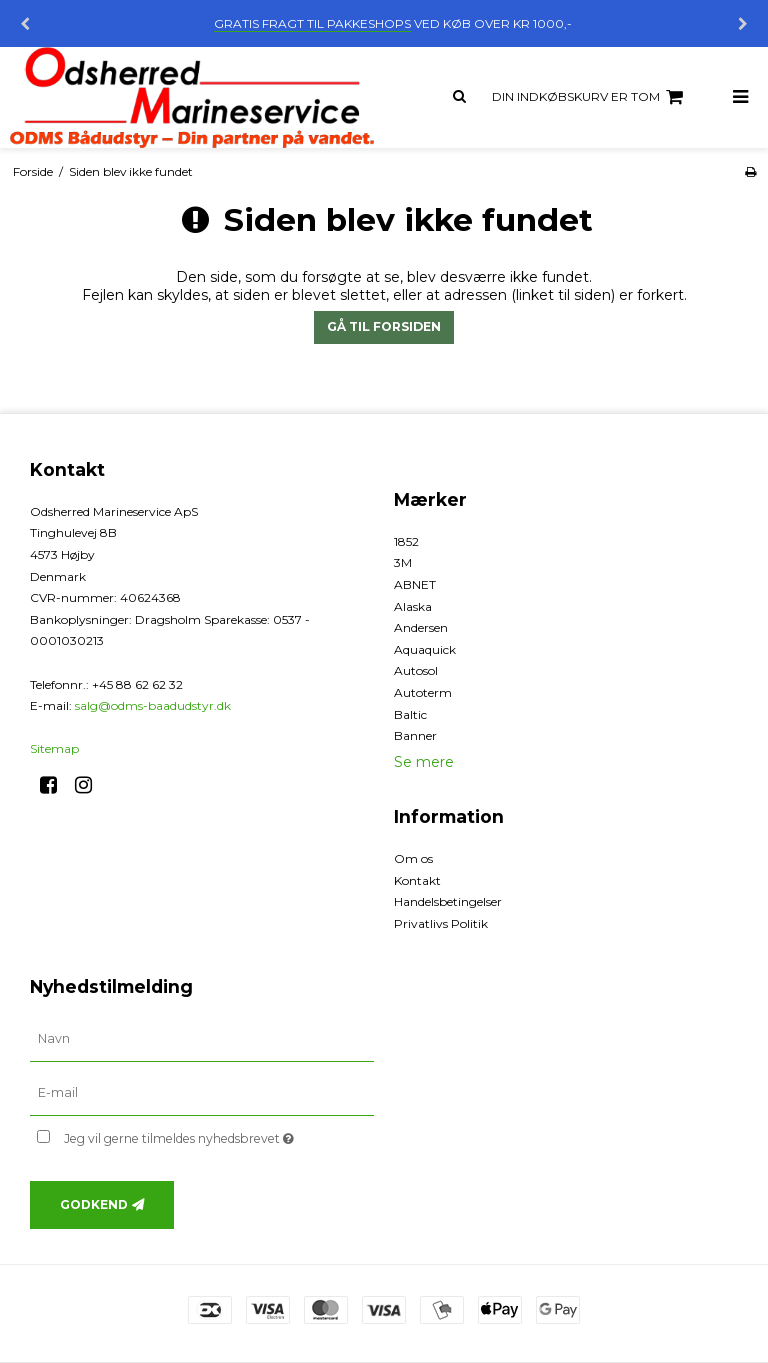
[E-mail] (202, 1093)
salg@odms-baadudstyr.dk (153, 705)
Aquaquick (425, 649)
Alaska (413, 606)
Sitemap (54, 748)
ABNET (415, 584)
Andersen (421, 627)
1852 (406, 541)
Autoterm (423, 692)
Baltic (410, 714)
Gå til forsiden (384, 326)
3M (403, 562)
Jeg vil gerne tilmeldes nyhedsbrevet (219, 1134)
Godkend (94, 1204)
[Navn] (202, 1039)
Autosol (416, 670)
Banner (415, 735)
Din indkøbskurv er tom (590, 97)
